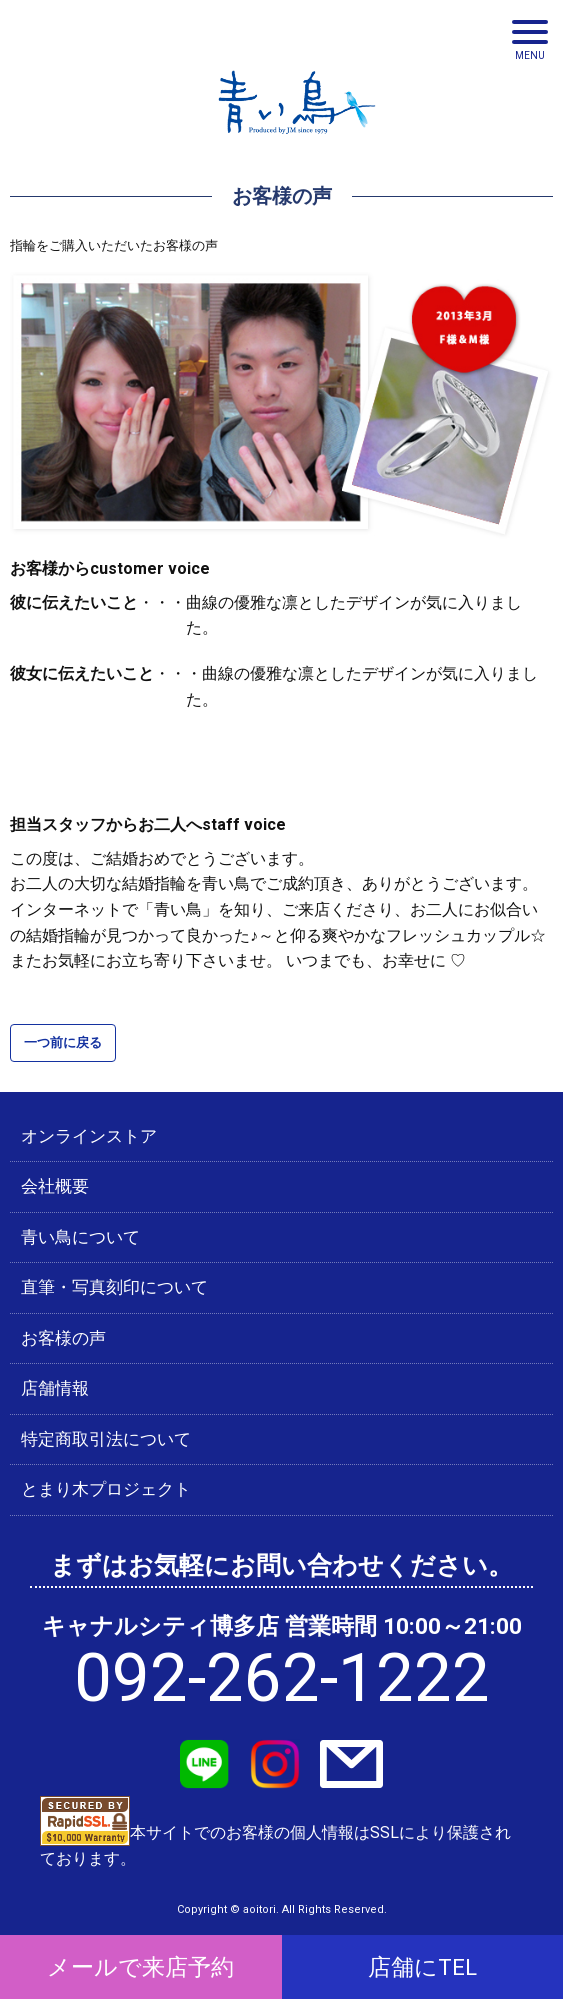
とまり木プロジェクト (106, 1489)
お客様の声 (63, 1338)
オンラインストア (89, 1136)
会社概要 (55, 1186)
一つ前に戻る (63, 1042)
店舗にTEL (422, 1967)
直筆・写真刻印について (114, 1287)
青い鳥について (80, 1237)
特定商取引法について (106, 1439)
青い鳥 (297, 140)
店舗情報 (55, 1388)
